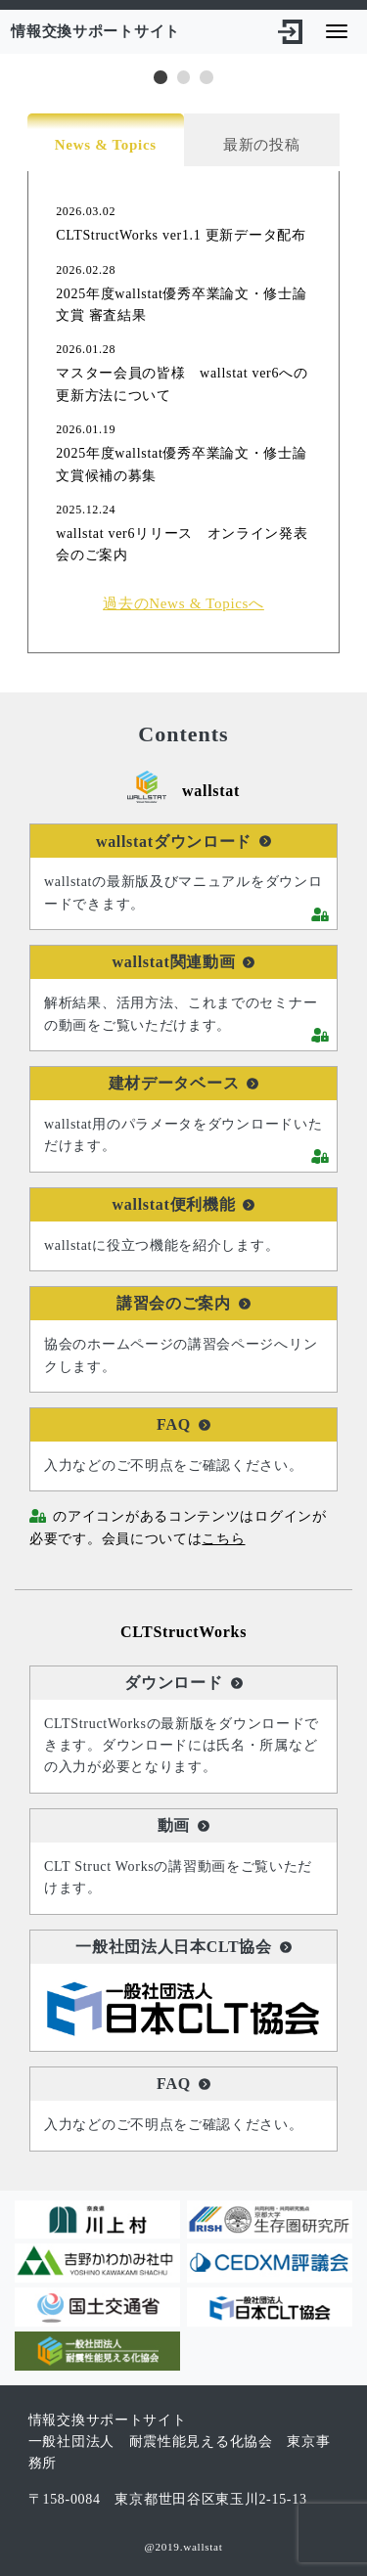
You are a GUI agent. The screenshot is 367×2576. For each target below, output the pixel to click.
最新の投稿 (261, 145)
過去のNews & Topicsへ (183, 603)
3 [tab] (206, 77)
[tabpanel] (183, 54)
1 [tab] (160, 77)
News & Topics (106, 145)
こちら (223, 1539)
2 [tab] (184, 77)
